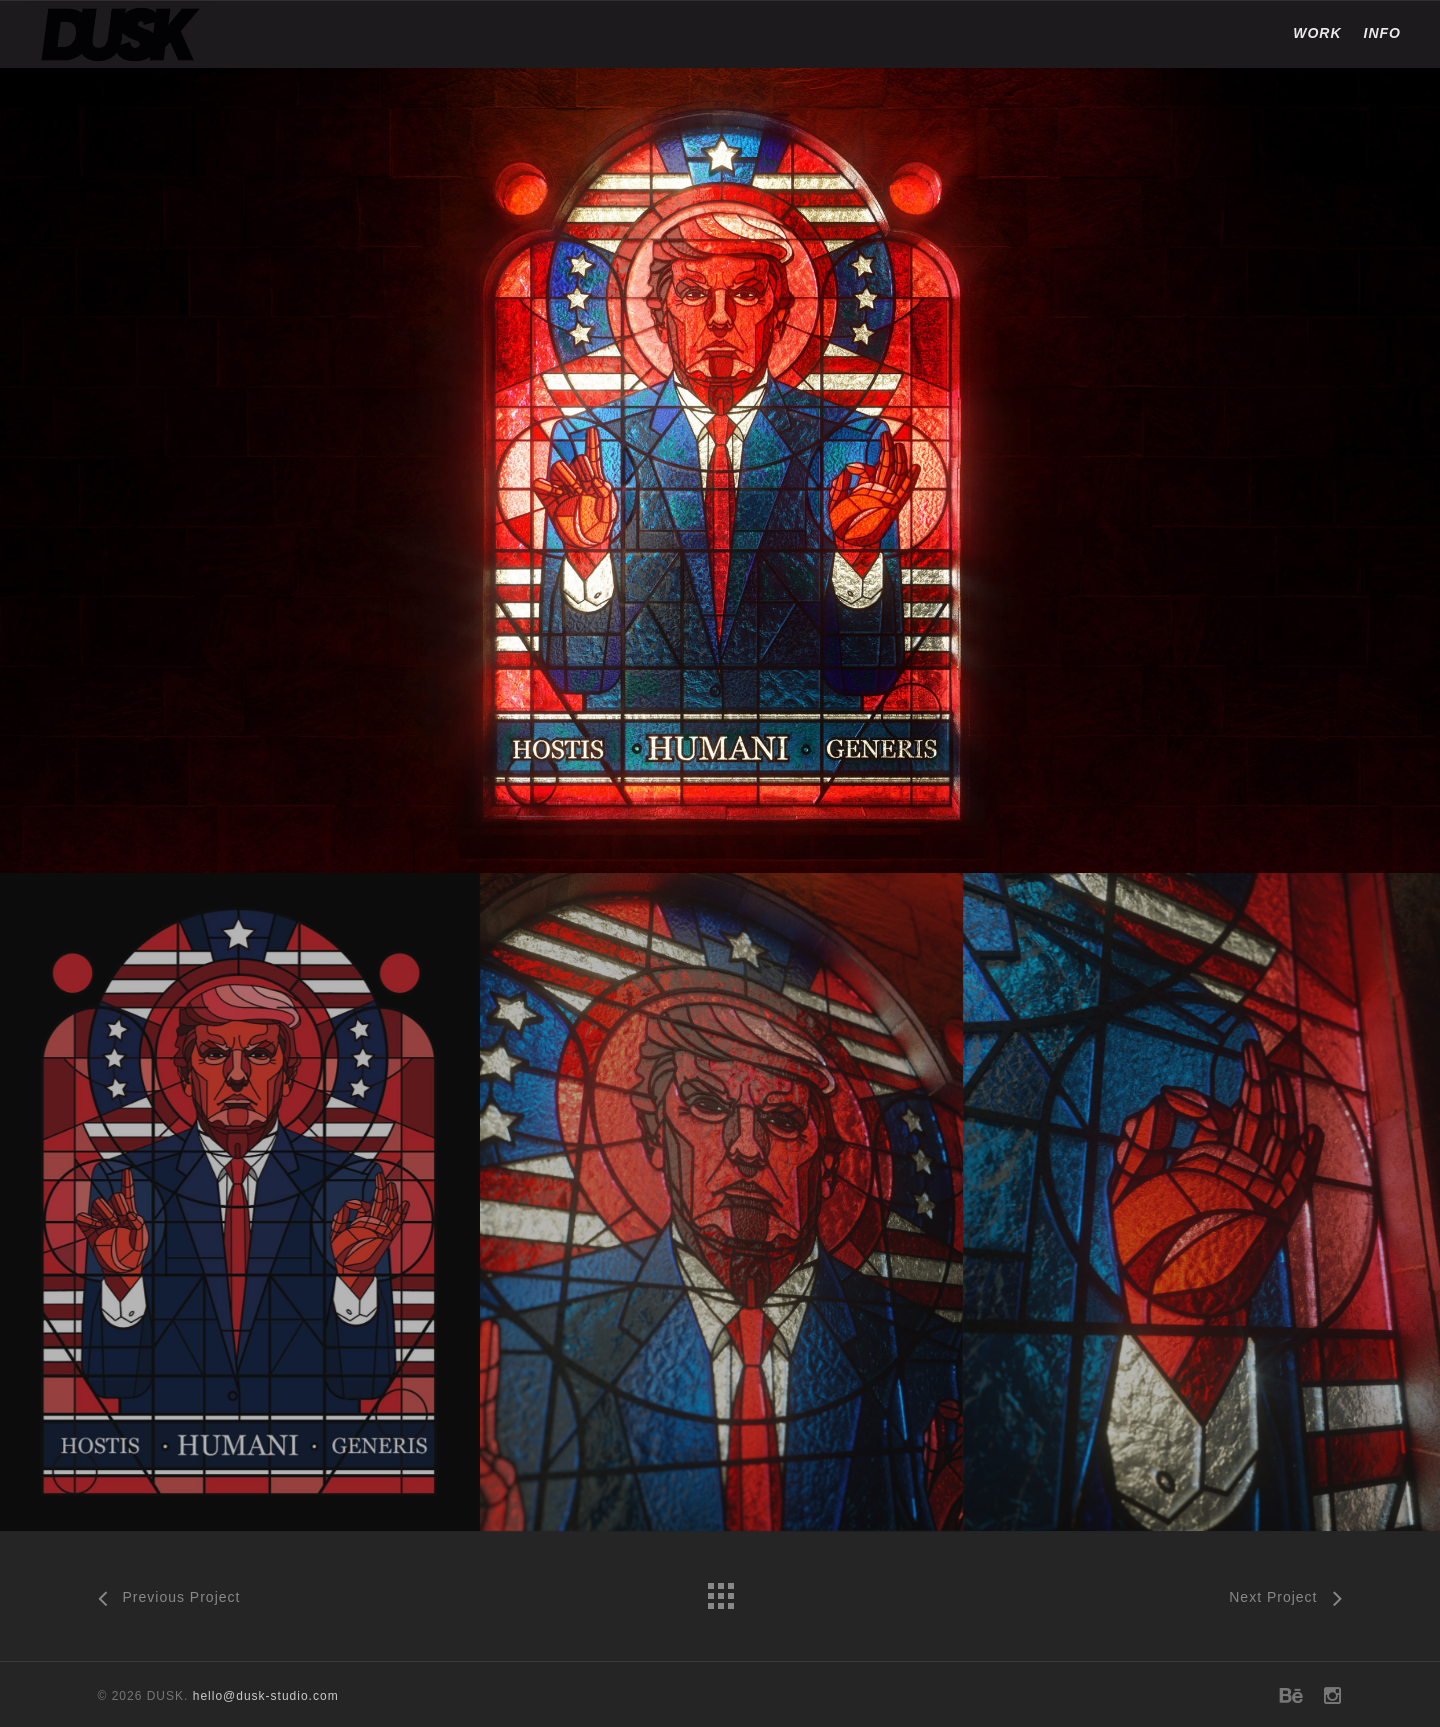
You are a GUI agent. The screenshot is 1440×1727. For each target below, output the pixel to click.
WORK (1317, 33)
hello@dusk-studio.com (266, 1696)
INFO (1382, 33)
